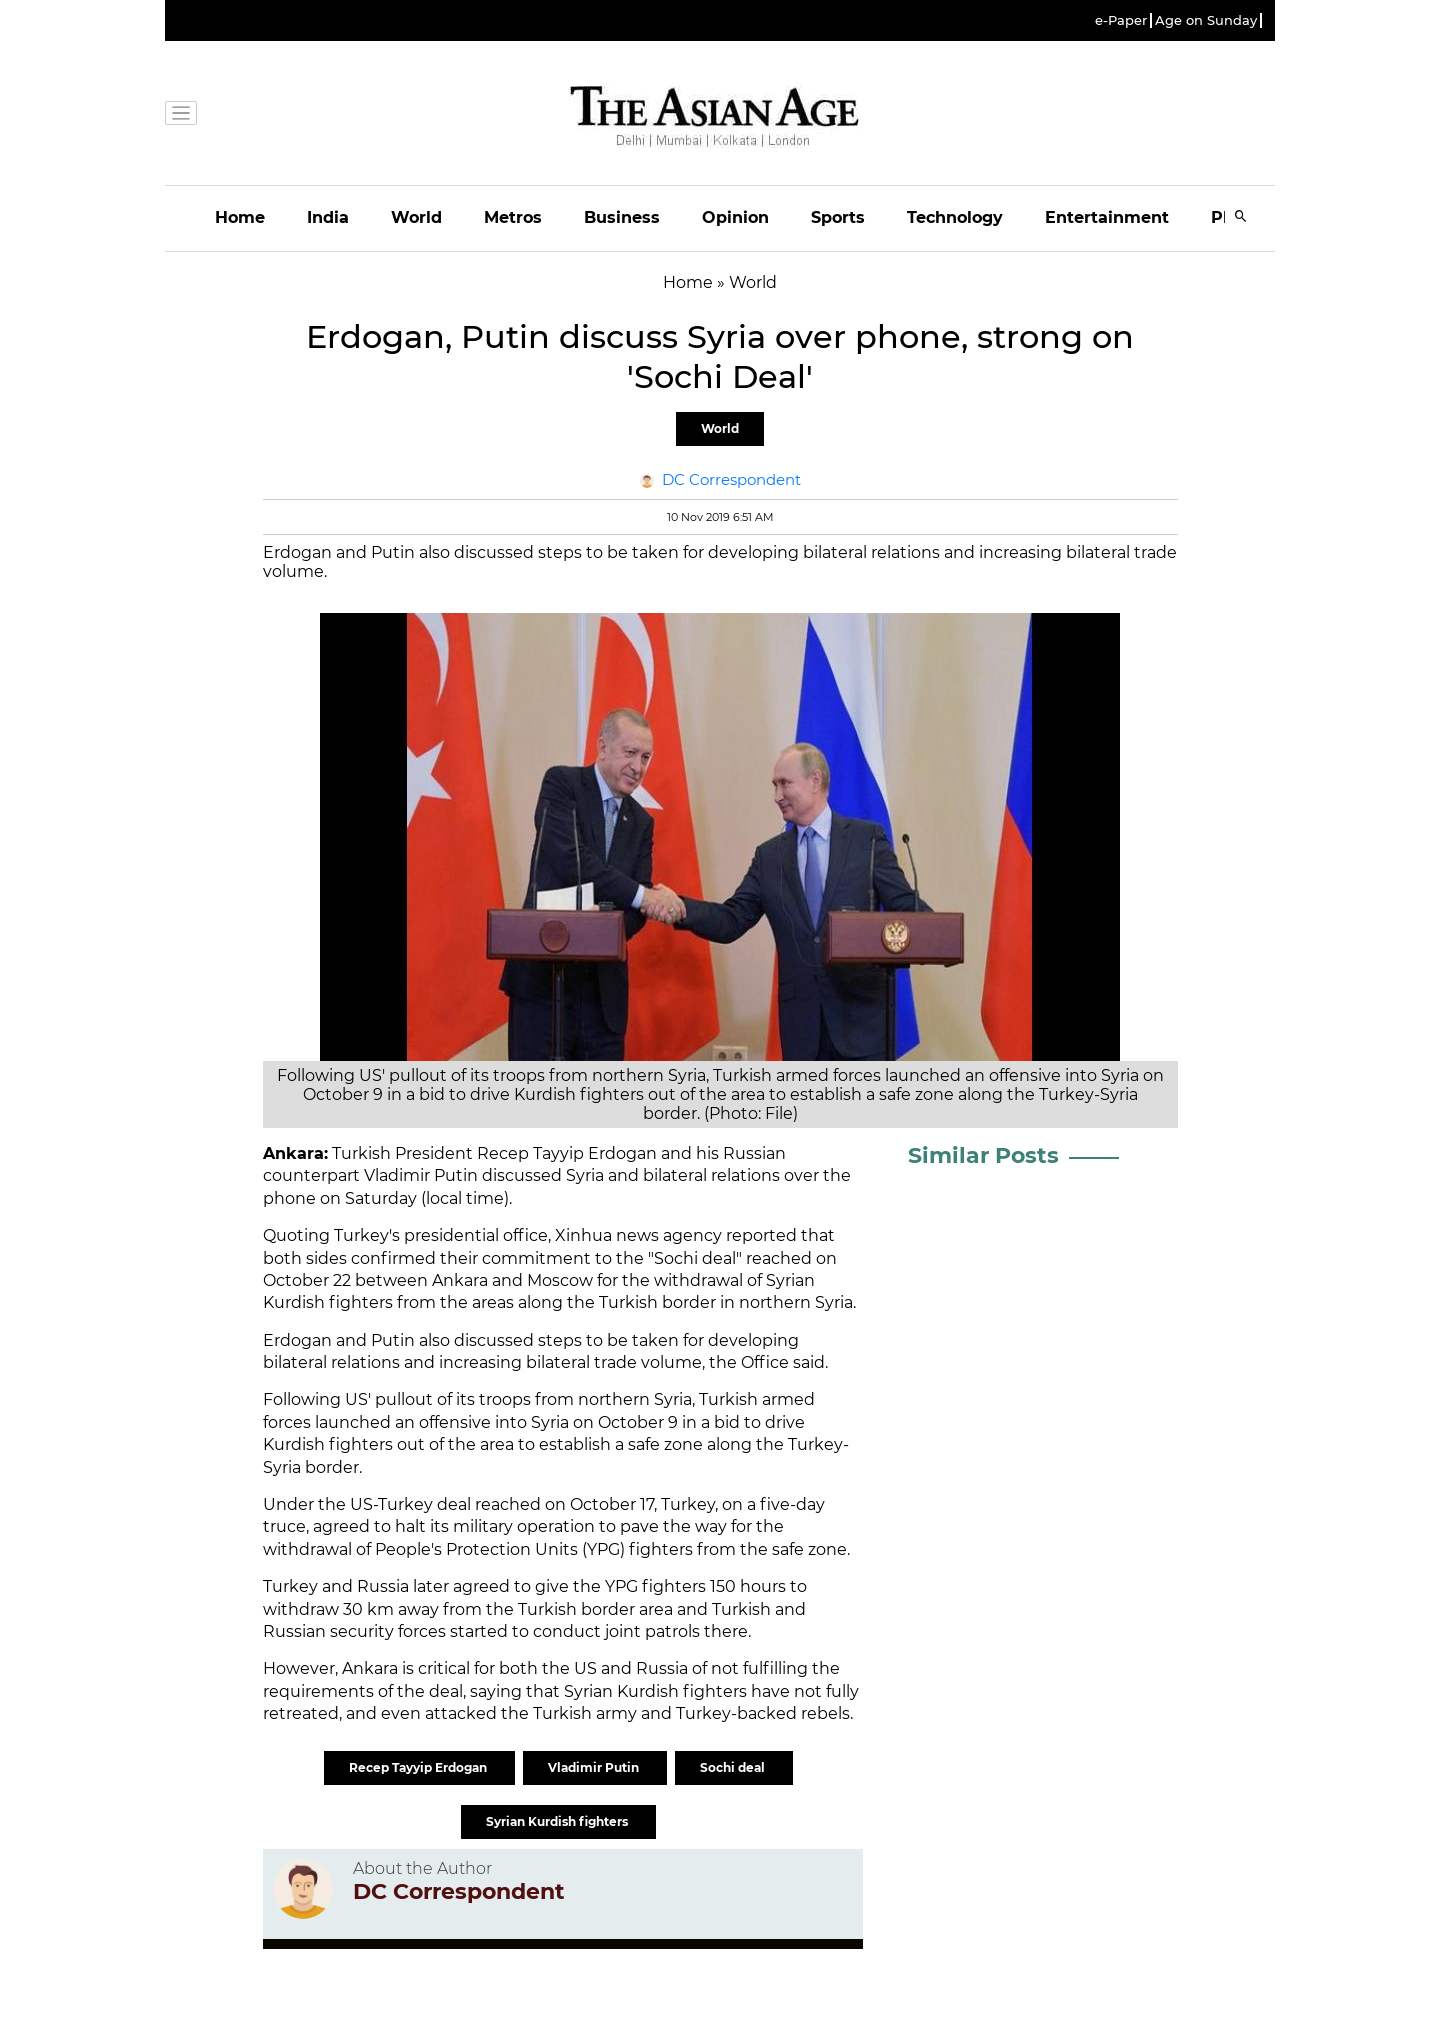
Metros (513, 217)
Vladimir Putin (595, 1767)
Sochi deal (734, 1767)
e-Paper (1121, 20)
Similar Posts (983, 1155)
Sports (838, 217)
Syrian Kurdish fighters (558, 1821)
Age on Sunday (1206, 20)
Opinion (735, 217)
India (328, 217)
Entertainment (1107, 217)
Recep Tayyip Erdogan (419, 1767)
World (416, 217)
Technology (955, 217)
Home (240, 217)
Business (622, 217)
